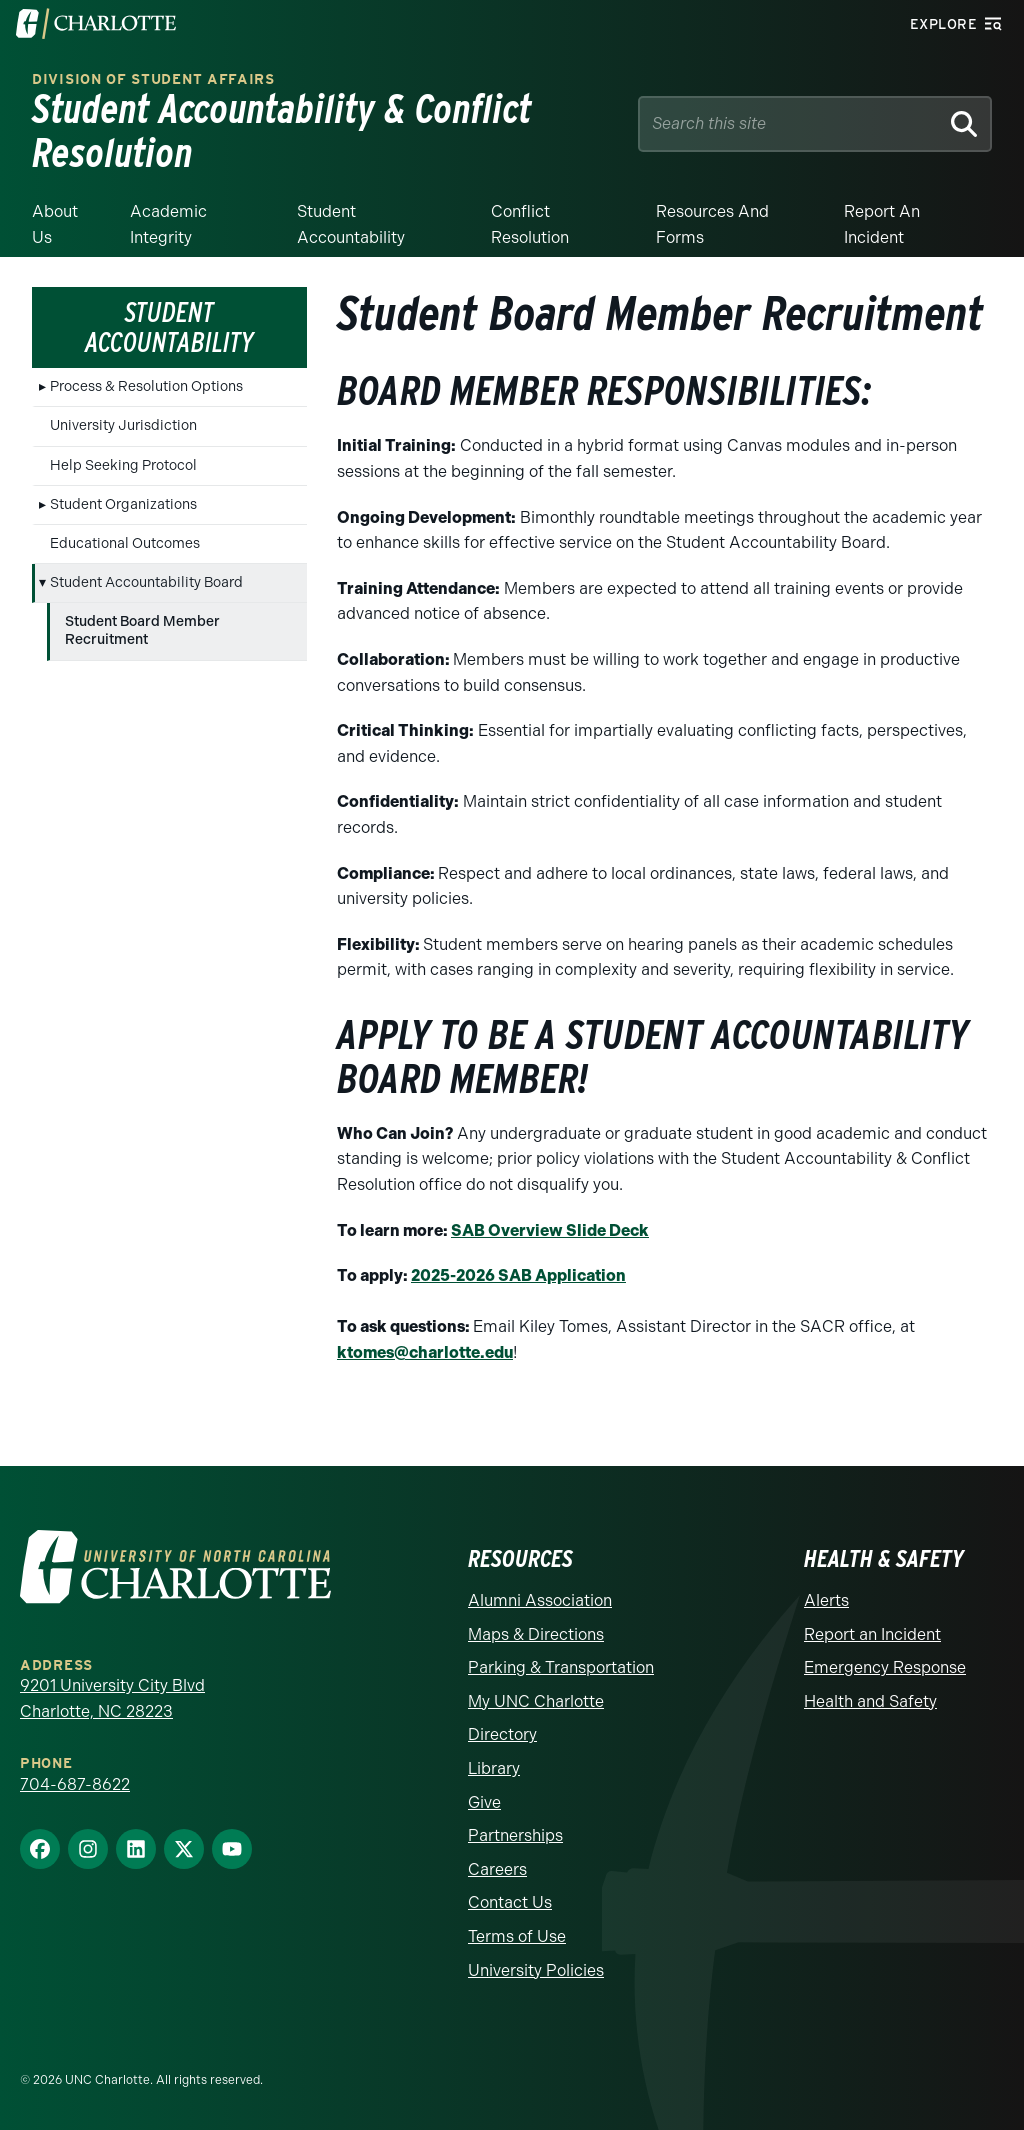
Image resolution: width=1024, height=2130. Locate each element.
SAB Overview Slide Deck (550, 1230)
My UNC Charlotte (536, 1701)
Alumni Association (540, 1600)
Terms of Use (517, 1936)
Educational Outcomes (125, 543)
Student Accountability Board (146, 582)
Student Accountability (351, 224)
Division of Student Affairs (153, 79)
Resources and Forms (712, 224)
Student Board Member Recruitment (142, 630)
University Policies (536, 1970)
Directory (502, 1734)
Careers (497, 1869)
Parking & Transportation (561, 1667)
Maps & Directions (536, 1634)
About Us (55, 224)
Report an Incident (882, 224)
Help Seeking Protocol (123, 465)
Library (494, 1768)
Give (484, 1802)
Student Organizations (123, 504)
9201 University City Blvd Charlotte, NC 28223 (112, 1698)
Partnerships (515, 1835)
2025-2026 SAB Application (518, 1275)
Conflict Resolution (530, 224)
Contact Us (510, 1902)
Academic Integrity (168, 224)
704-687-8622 (75, 1784)
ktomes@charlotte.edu (425, 1352)
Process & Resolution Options (146, 386)
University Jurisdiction (123, 425)
